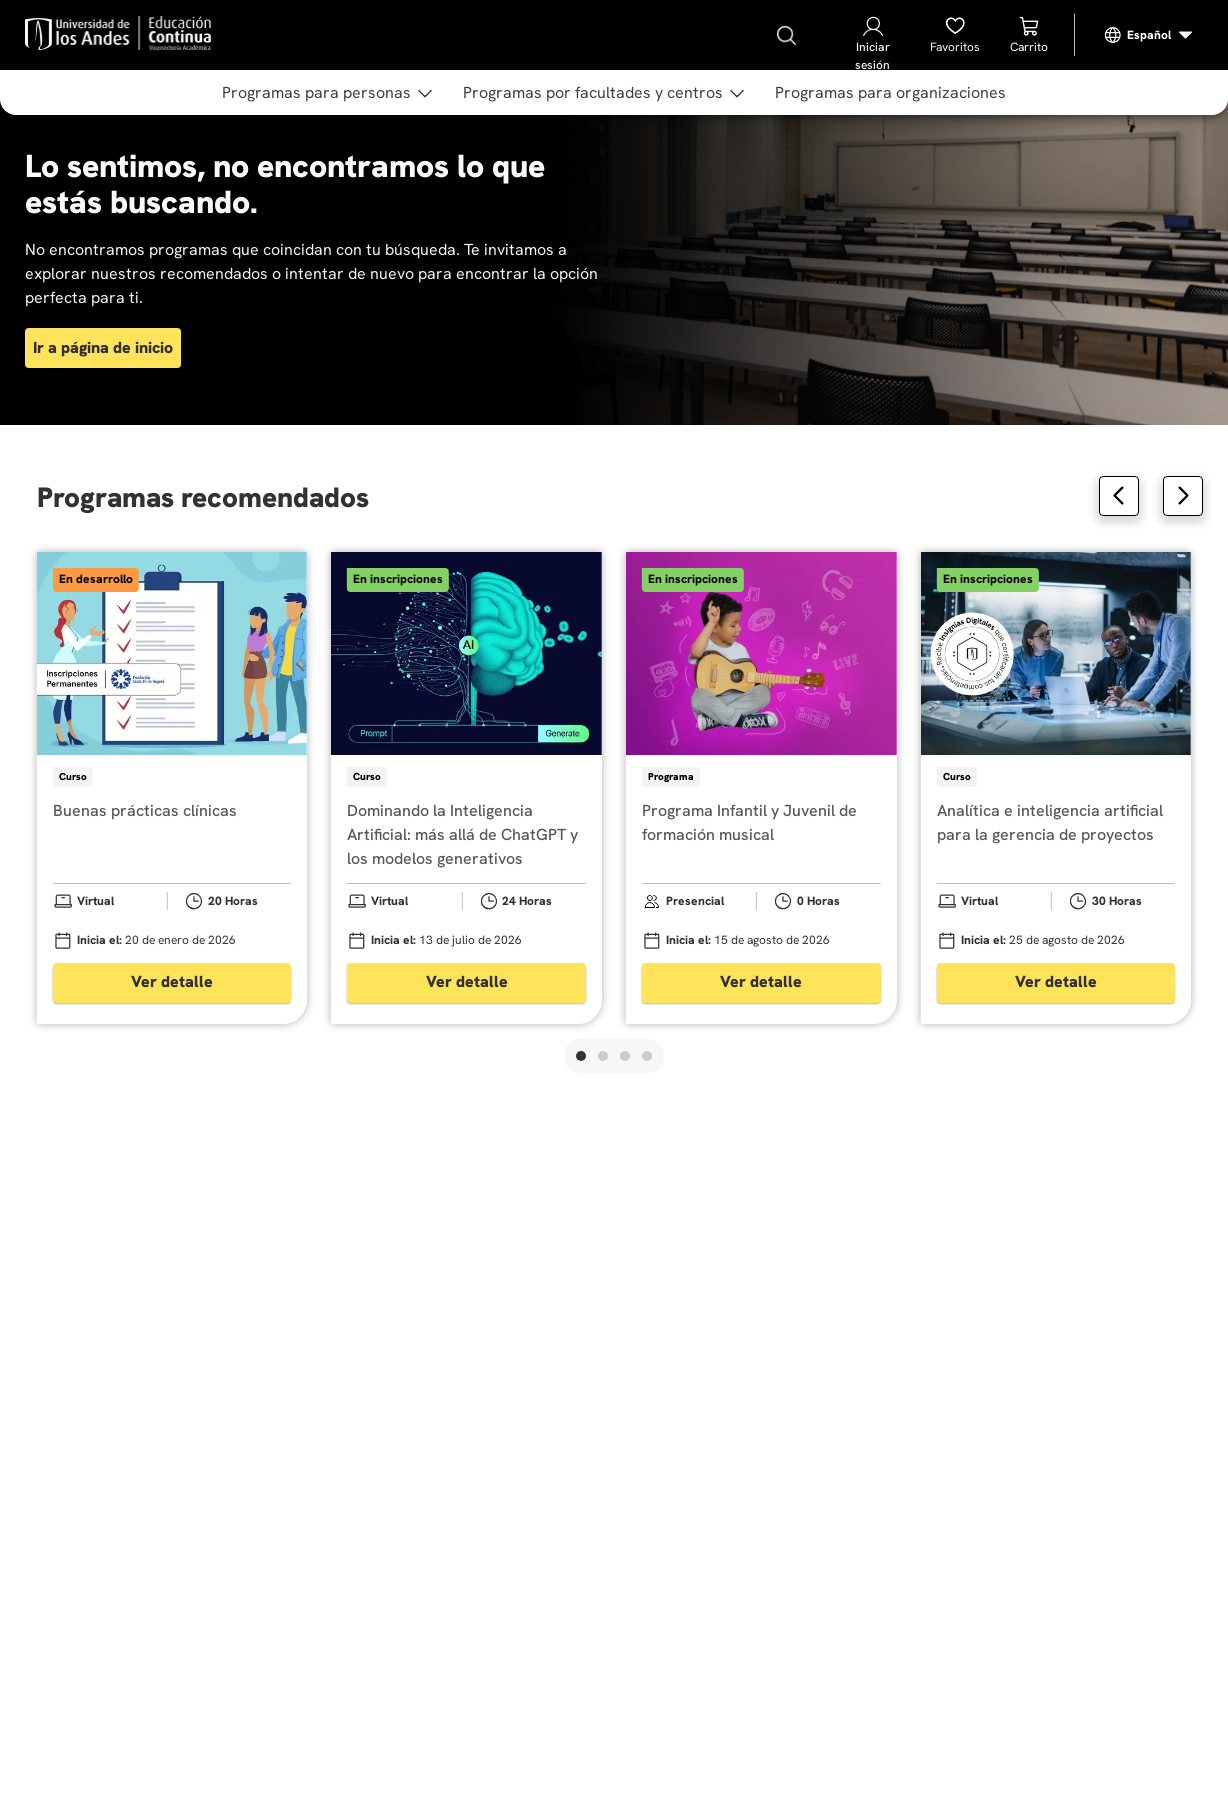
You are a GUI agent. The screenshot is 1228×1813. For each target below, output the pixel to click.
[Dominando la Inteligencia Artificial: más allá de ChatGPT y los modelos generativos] (466, 788)
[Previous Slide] (1119, 496)
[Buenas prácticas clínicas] (172, 788)
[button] (581, 1056)
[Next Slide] (1183, 496)
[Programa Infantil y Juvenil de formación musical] (761, 788)
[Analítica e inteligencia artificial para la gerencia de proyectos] (1056, 788)
